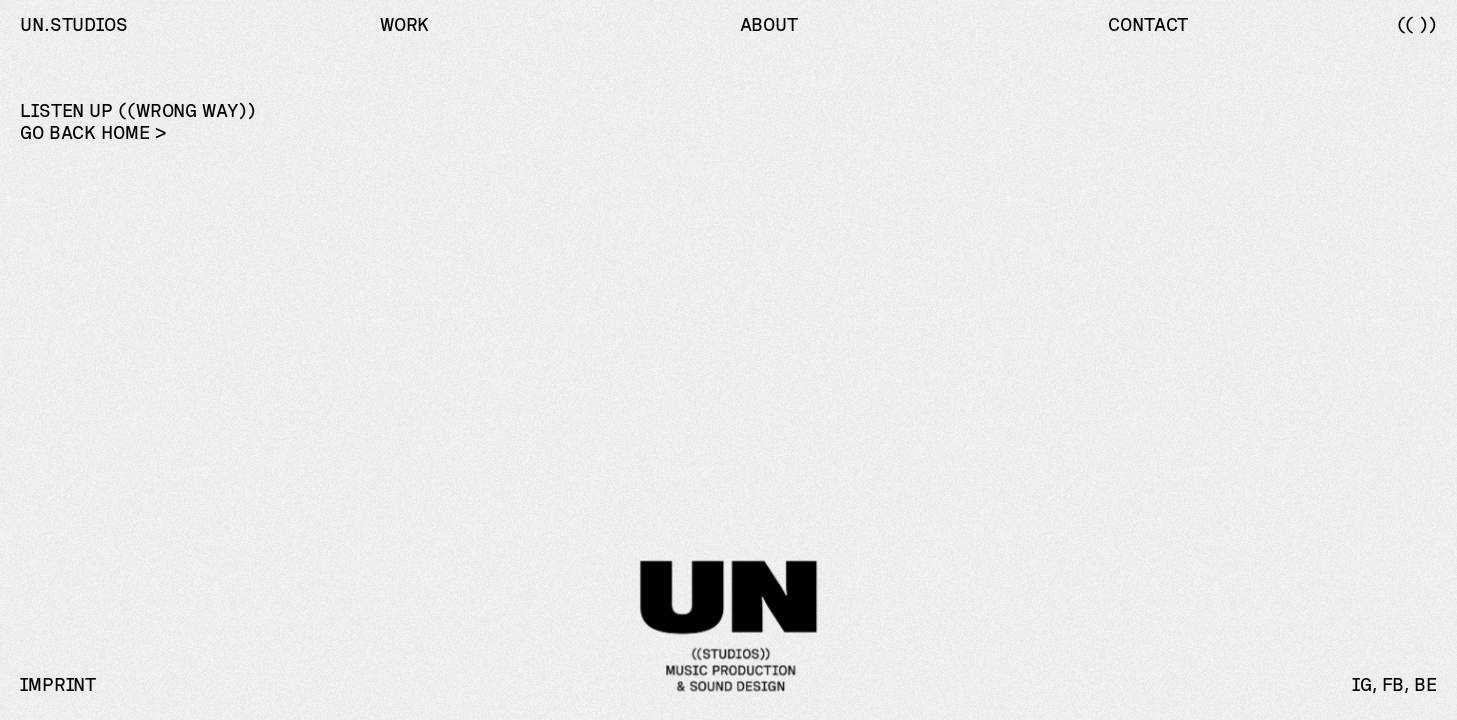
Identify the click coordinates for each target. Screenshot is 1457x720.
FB (1393, 684)
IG (1362, 684)
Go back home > (93, 132)
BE (1425, 684)
